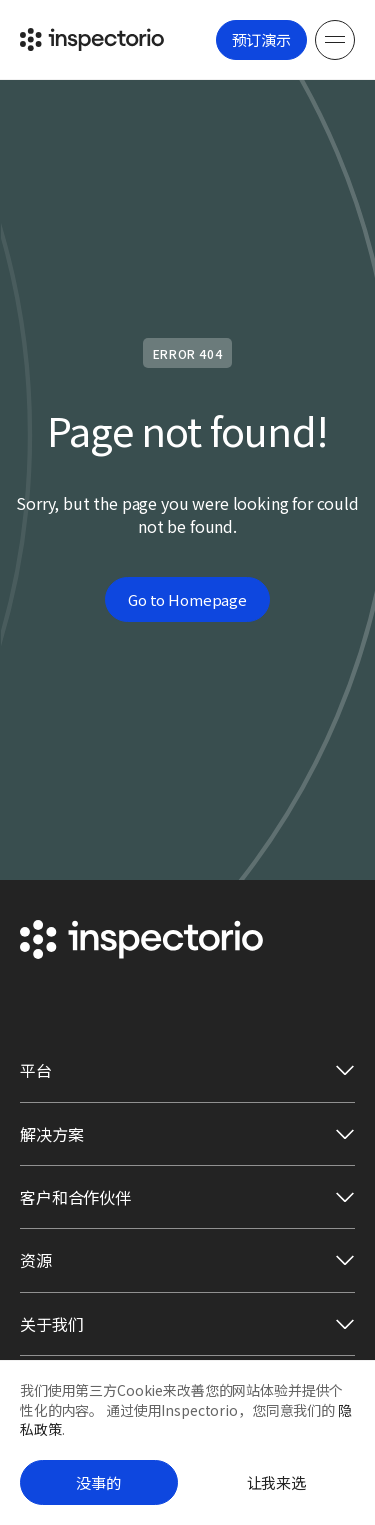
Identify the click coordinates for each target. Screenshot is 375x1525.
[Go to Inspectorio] (92, 39)
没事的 (98, 1482)
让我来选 (276, 1482)
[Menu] (335, 40)
